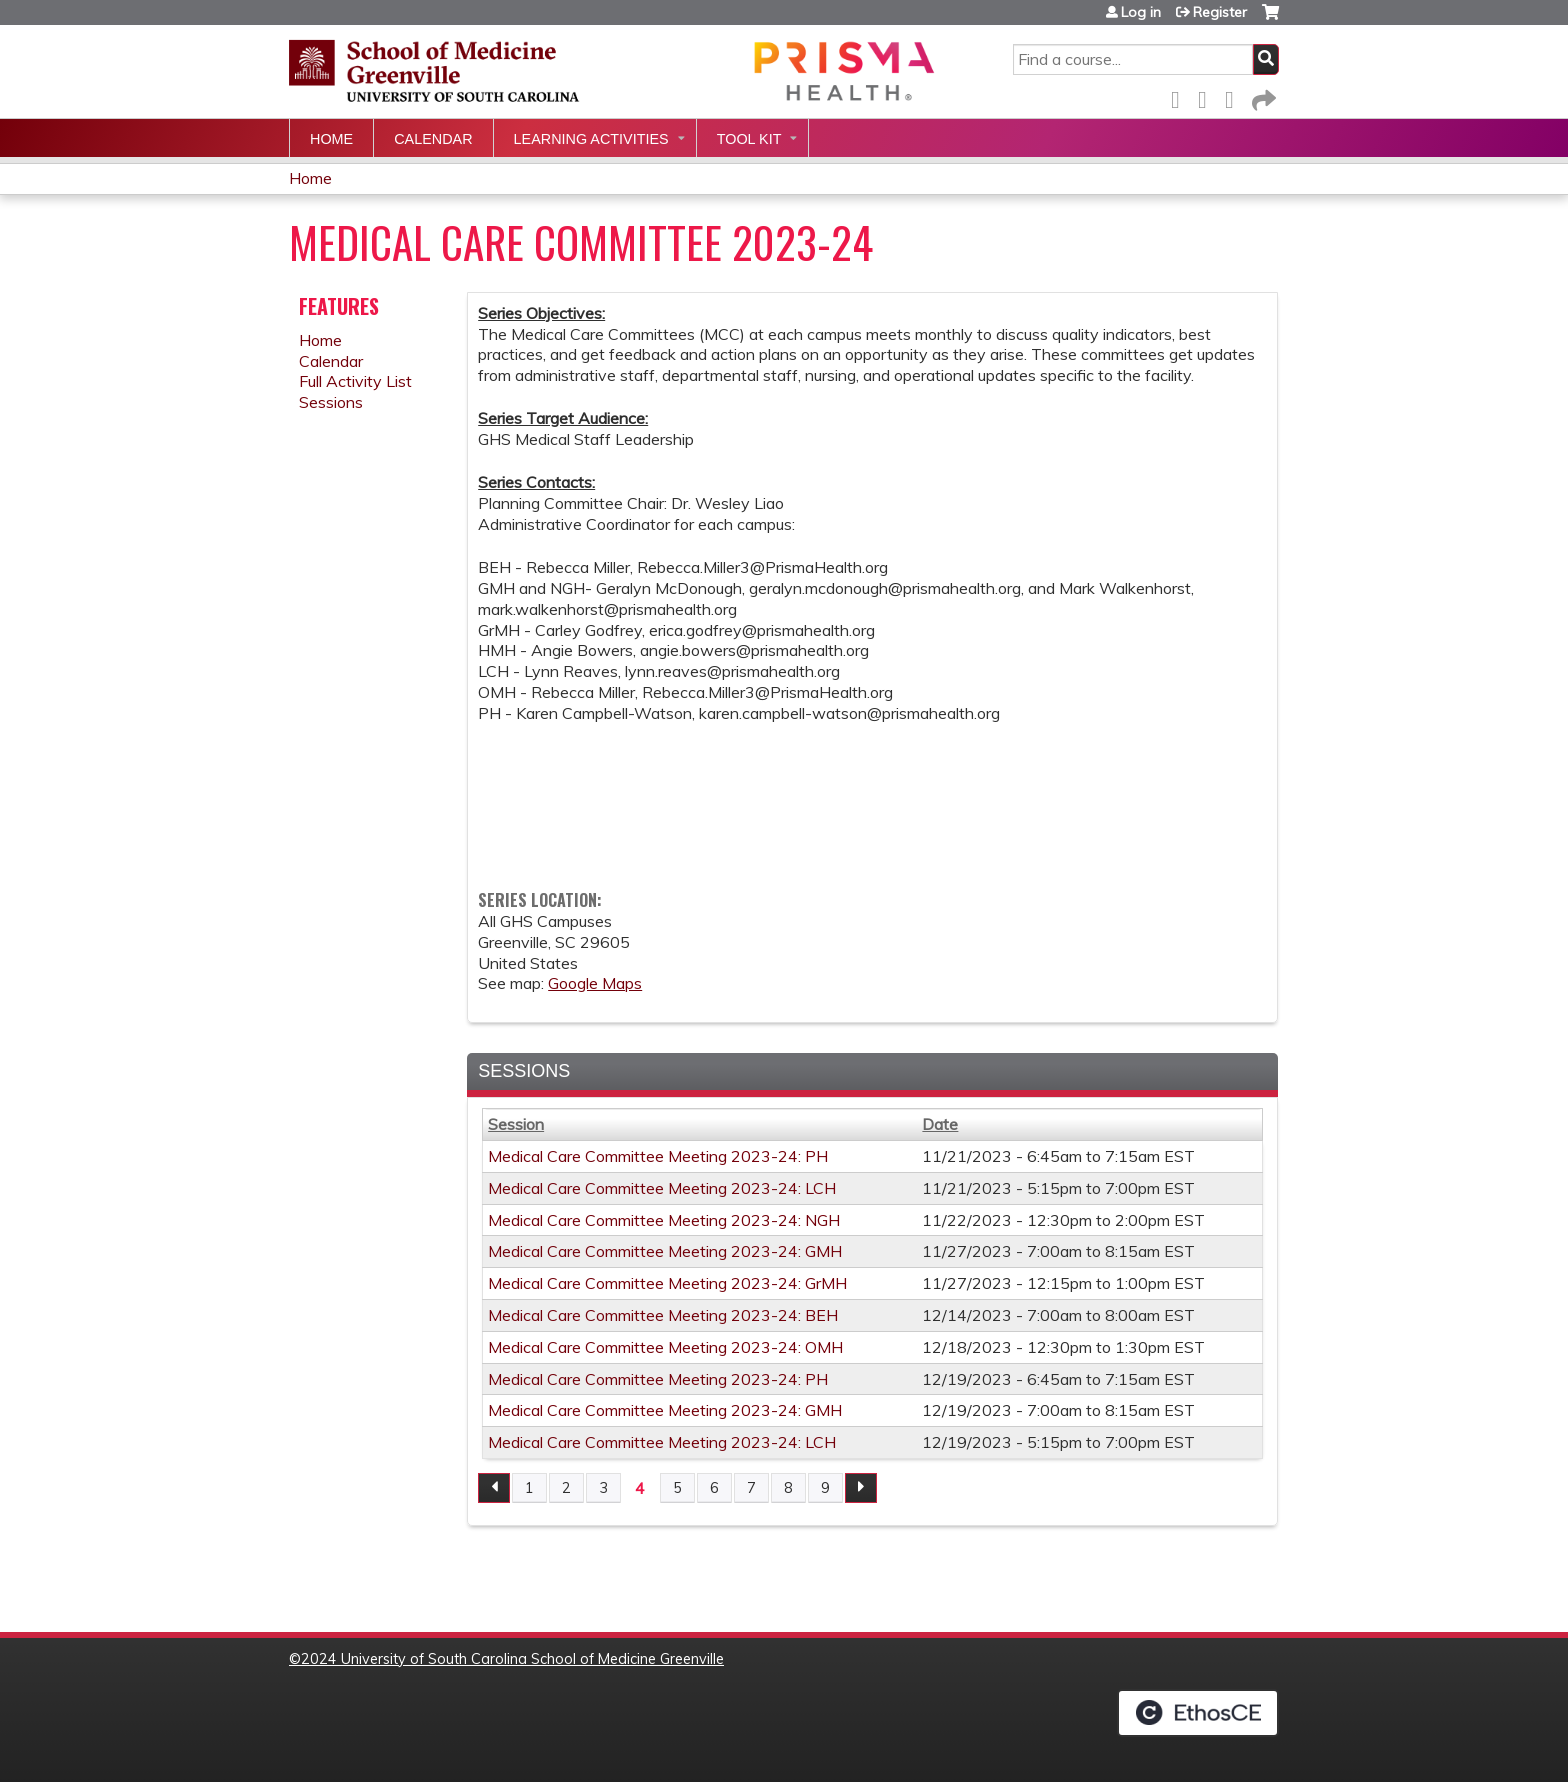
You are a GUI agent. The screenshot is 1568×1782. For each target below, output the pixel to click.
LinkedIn (1235, 96)
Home (331, 139)
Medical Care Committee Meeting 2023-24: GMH (665, 1251)
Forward (1262, 96)
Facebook (1181, 96)
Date (940, 1124)
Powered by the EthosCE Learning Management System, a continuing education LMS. (1198, 1713)
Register (1220, 12)
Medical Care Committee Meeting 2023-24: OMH (665, 1347)
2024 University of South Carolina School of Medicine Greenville (512, 1659)
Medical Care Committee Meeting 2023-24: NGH (664, 1220)
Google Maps (595, 983)
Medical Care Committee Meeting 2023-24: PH (658, 1156)
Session (516, 1124)
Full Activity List (355, 381)
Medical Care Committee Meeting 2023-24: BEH (663, 1315)
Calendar (433, 139)
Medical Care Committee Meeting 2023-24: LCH (662, 1188)
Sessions (331, 402)
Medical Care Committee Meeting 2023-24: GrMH (667, 1283)
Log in (1141, 12)
